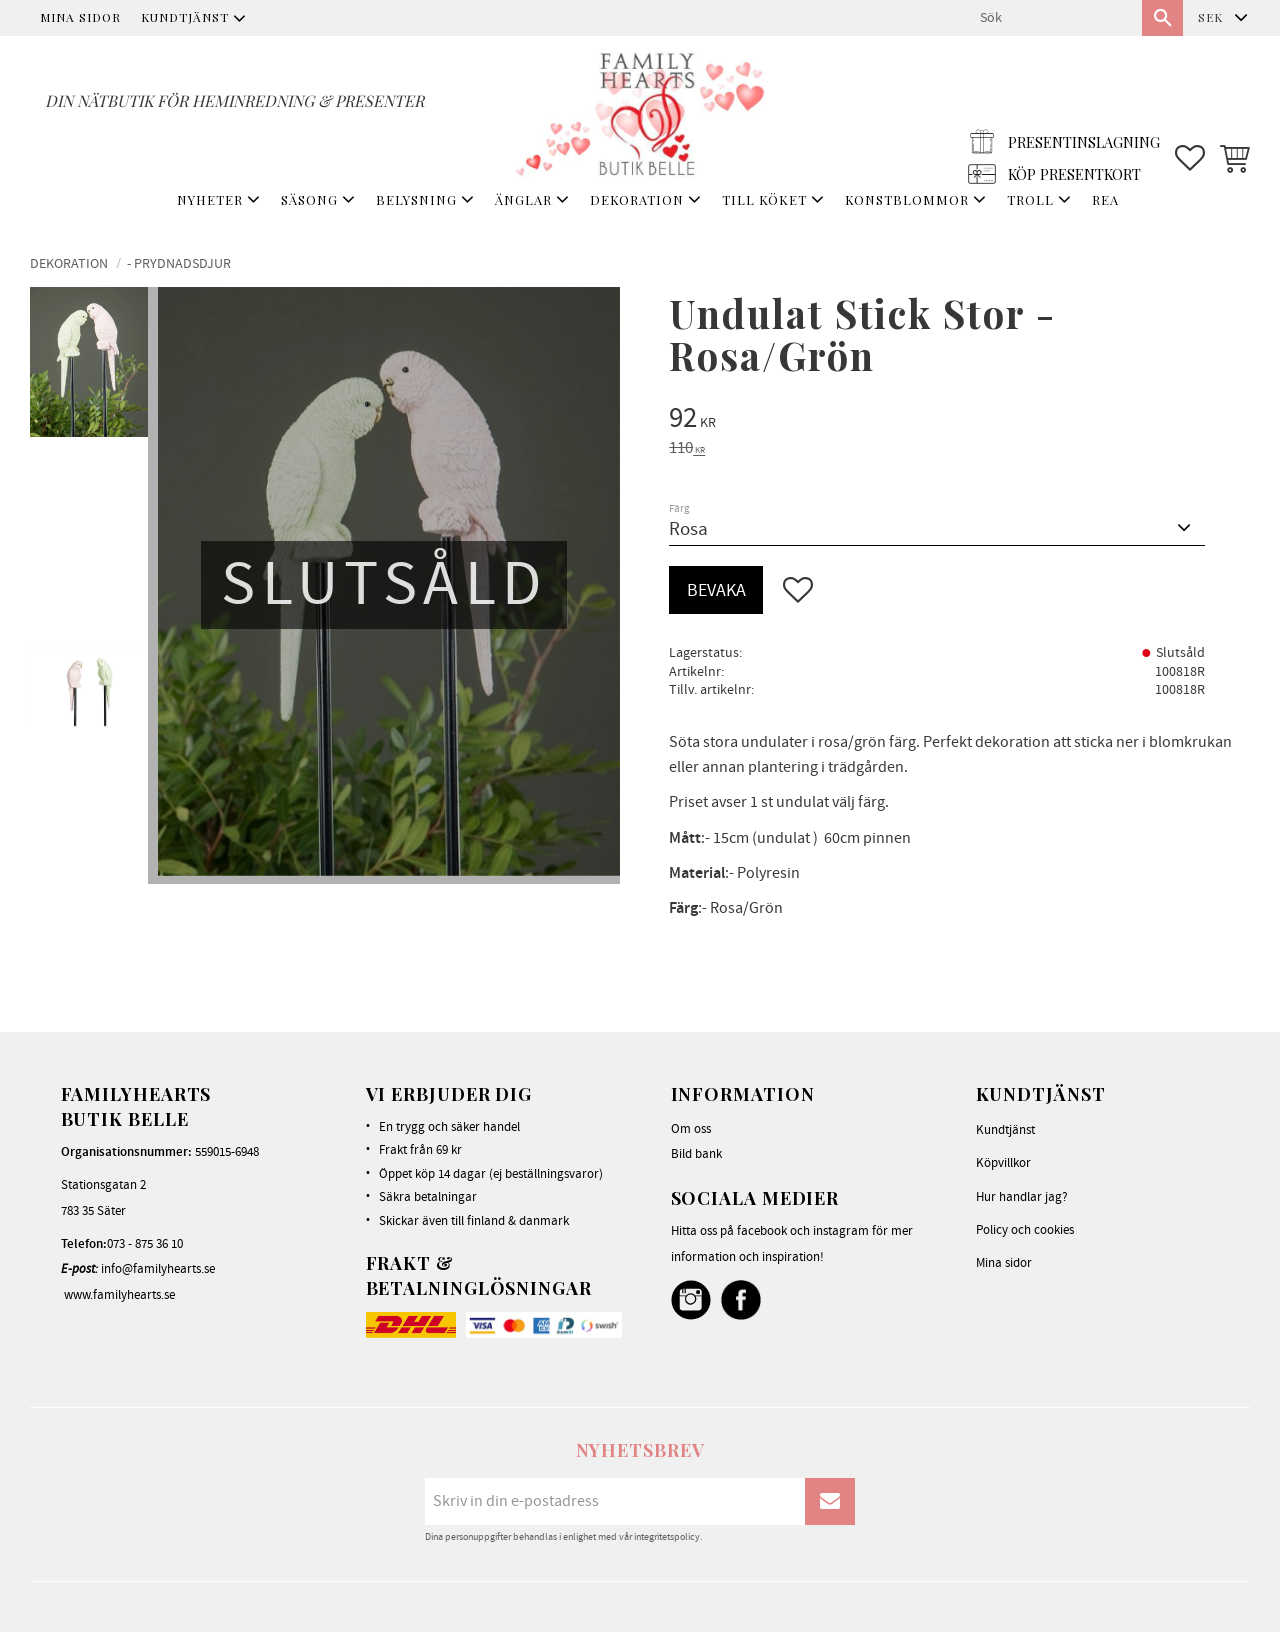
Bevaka (716, 590)
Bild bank (696, 1154)
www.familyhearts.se (119, 1295)
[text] (959, 421)
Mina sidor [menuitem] (80, 17)
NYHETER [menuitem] (210, 199)
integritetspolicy (667, 1537)
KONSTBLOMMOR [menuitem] (907, 199)
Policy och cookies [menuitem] (1025, 1230)
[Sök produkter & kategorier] (1053, 18)
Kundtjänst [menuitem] (185, 17)
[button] (1190, 111)
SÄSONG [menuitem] (309, 199)
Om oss (691, 1129)
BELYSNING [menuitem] (416, 199)
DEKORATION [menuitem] (637, 199)
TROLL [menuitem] (1030, 199)
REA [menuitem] (1105, 199)
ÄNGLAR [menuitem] (523, 199)
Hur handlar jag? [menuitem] (1022, 1197)
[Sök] (1162, 18)
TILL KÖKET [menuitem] (764, 199)
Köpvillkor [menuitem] (1003, 1163)
